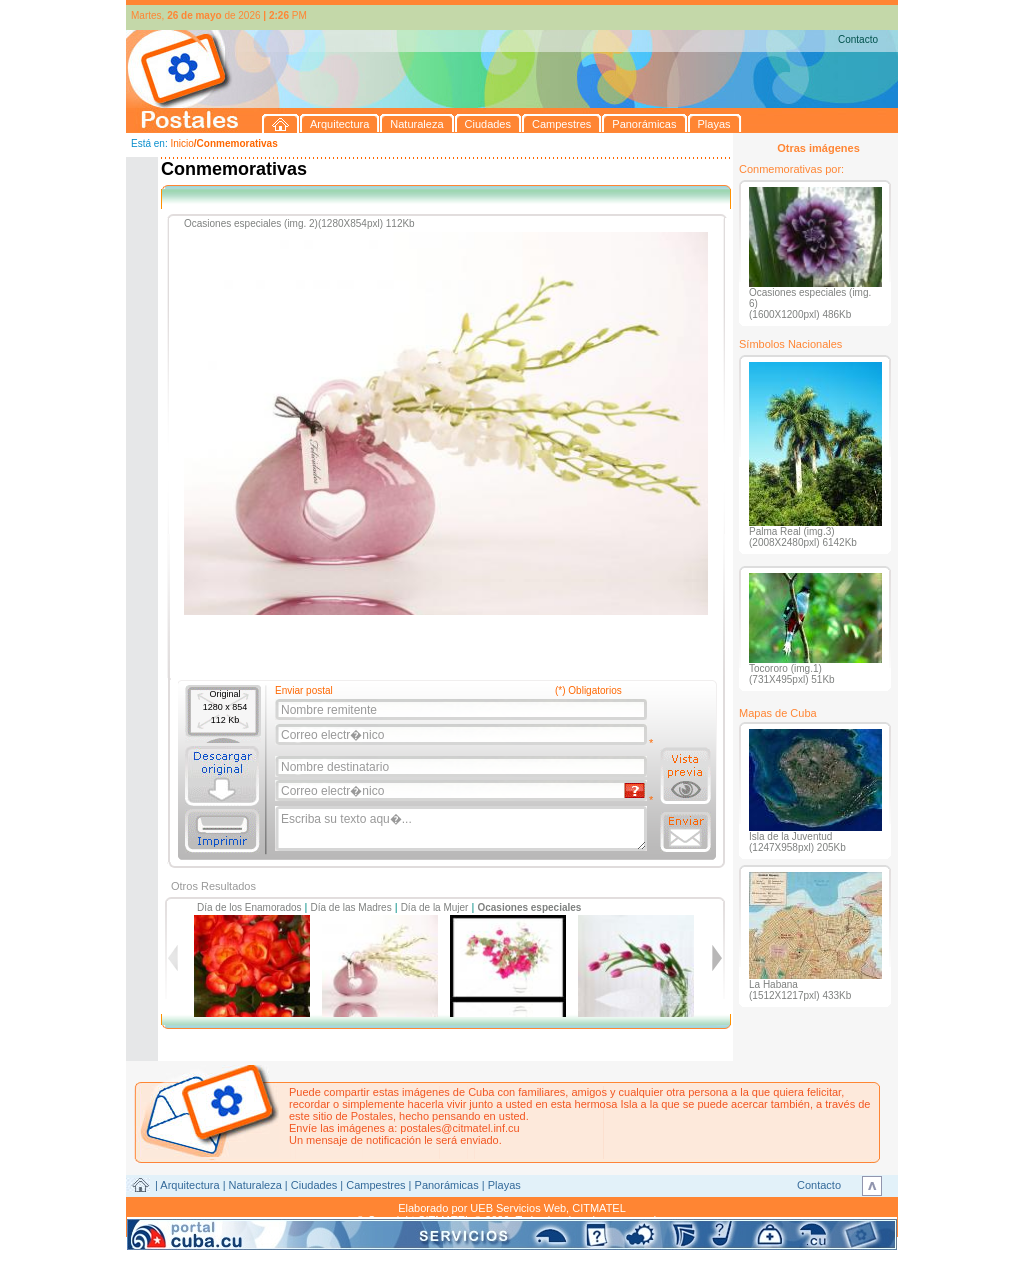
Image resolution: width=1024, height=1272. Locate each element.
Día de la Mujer (435, 907)
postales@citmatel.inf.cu (459, 1128)
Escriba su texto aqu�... (462, 829)
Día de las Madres (351, 907)
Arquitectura (189, 1185)
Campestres (375, 1185)
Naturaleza (255, 1185)
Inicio (181, 143)
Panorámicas (447, 1185)
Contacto (858, 39)
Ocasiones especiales (529, 907)
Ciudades (314, 1185)
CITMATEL (599, 1208)
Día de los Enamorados (249, 907)
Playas (504, 1185)
